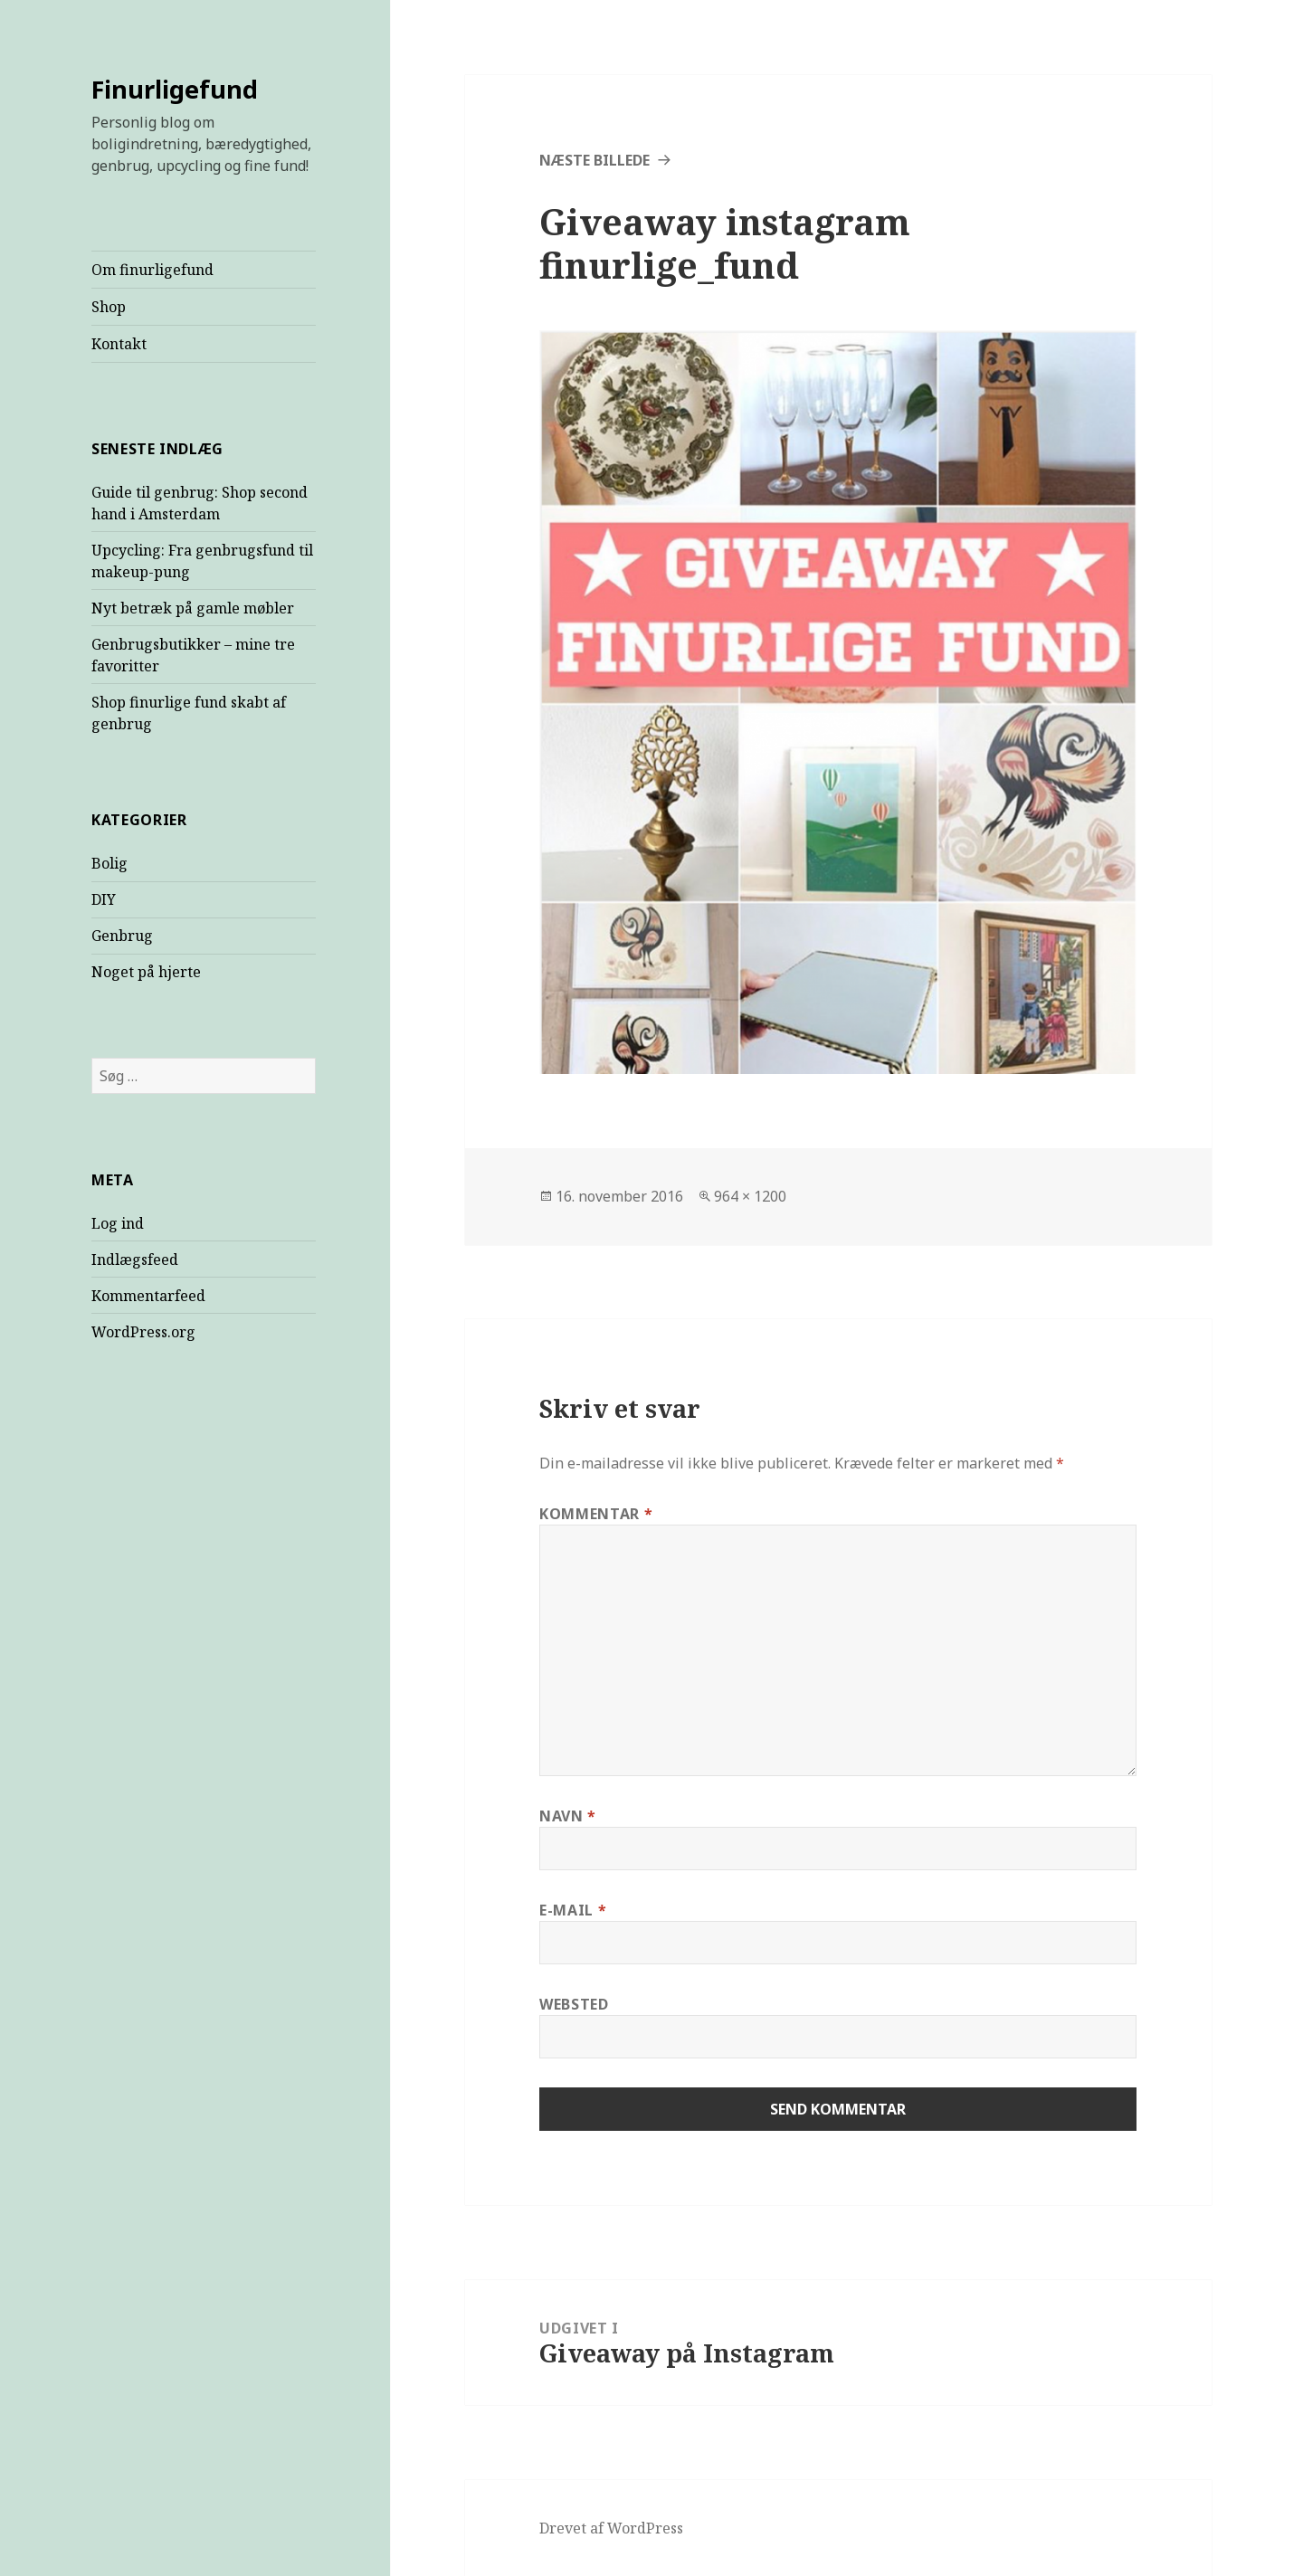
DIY (103, 899)
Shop (108, 307)
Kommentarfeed (148, 1296)
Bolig (109, 863)
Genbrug (122, 936)
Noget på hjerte (146, 972)
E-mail (572, 1910)
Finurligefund (174, 89)
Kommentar (595, 1514)
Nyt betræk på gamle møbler (192, 608)
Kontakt (119, 344)
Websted (573, 2004)
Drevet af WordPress (611, 2528)
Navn (567, 1816)
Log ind (117, 1223)
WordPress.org (143, 1332)
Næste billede (594, 160)
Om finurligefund (152, 270)
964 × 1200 (750, 1196)
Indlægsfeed (134, 1259)
